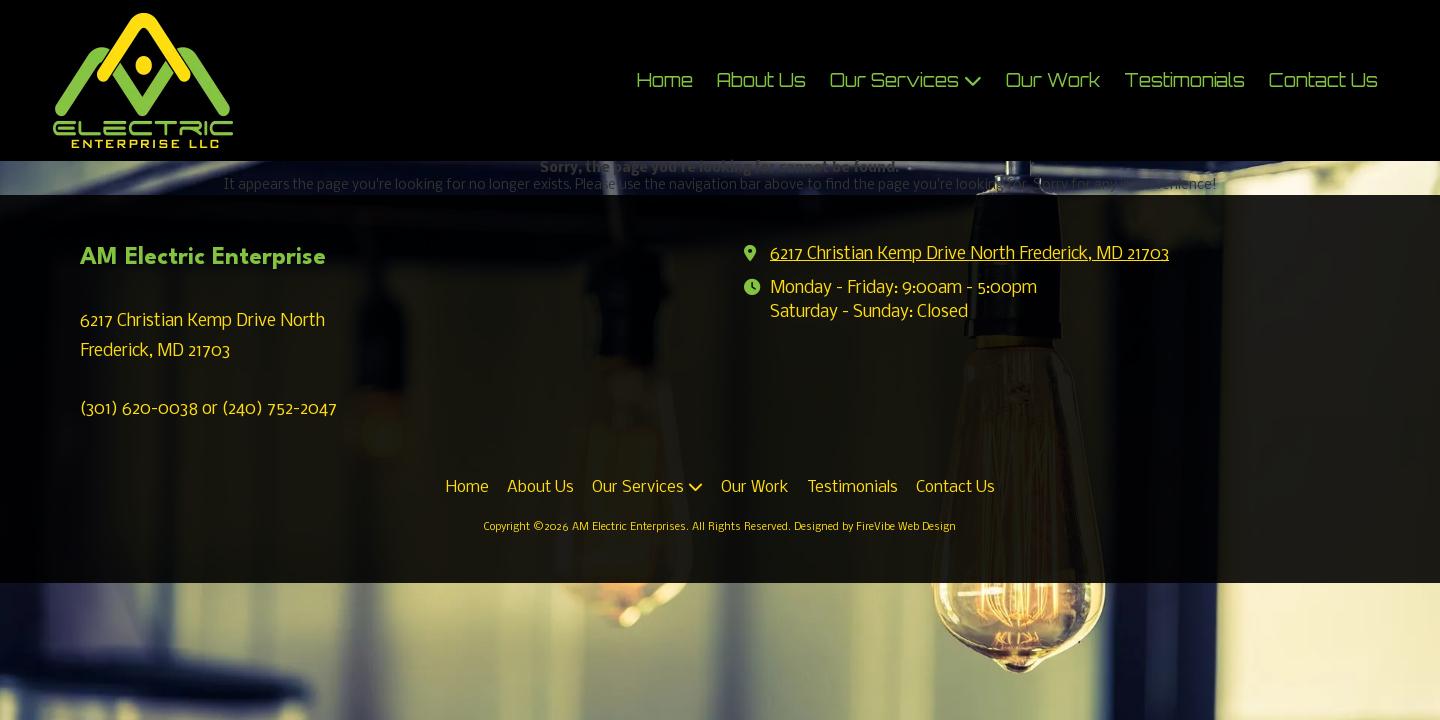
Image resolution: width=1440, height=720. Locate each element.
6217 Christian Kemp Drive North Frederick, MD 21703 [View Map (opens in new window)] (969, 254)
